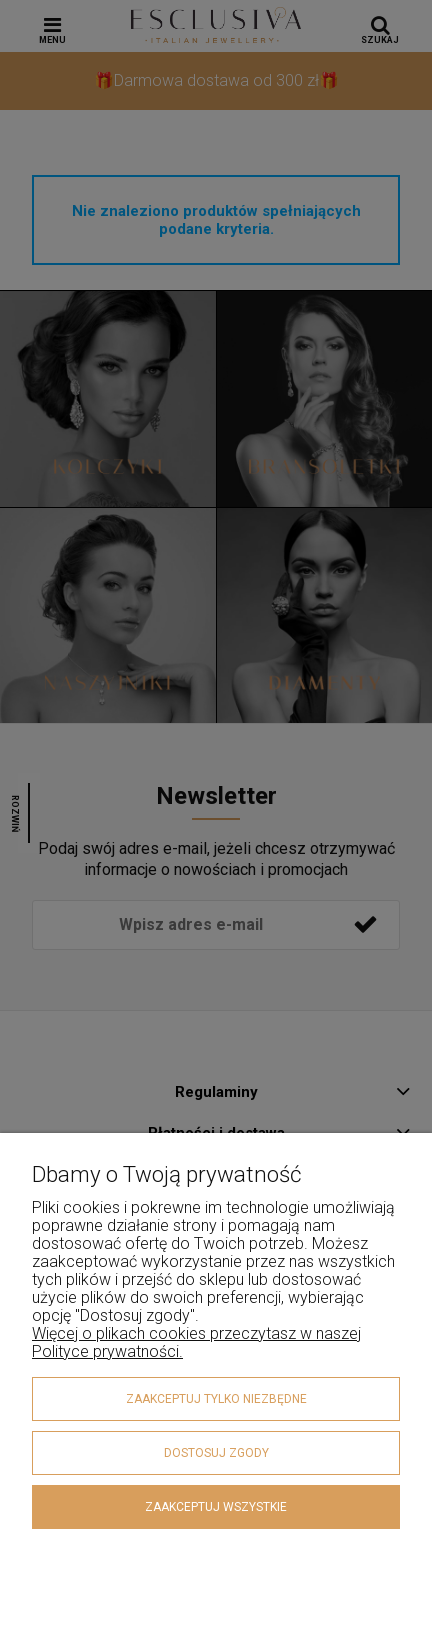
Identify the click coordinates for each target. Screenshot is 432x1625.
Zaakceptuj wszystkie (216, 1507)
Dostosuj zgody (216, 1453)
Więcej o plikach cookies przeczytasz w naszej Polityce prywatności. (196, 1342)
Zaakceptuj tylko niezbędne (216, 1399)
